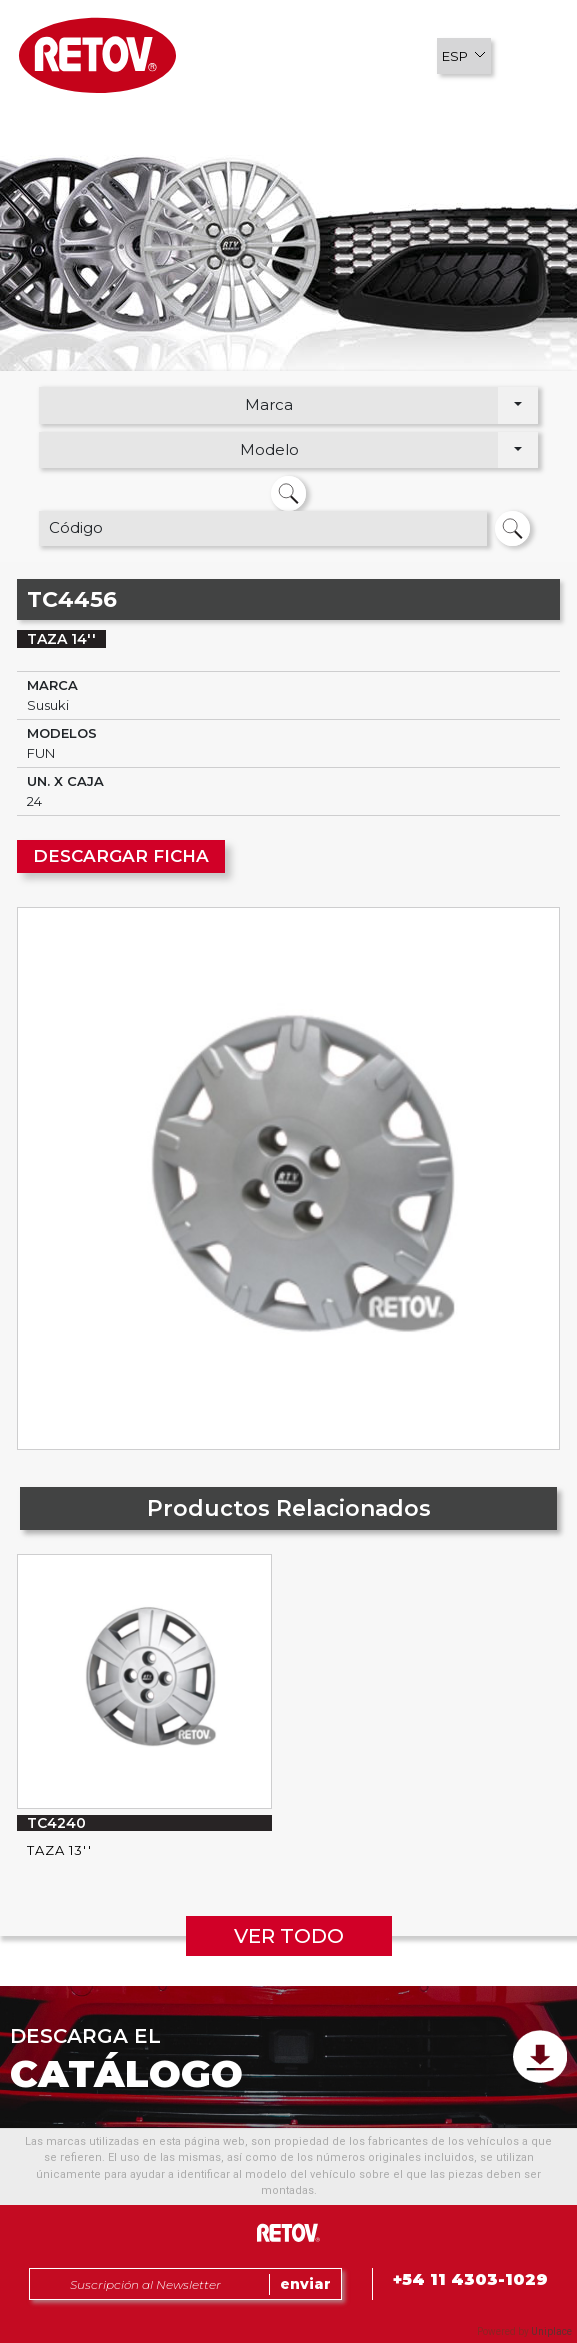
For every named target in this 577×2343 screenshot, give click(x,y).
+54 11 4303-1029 (470, 2279)
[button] (464, 56)
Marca (269, 404)
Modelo (269, 449)
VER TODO (289, 1936)
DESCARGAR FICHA (121, 856)
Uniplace (551, 2331)
